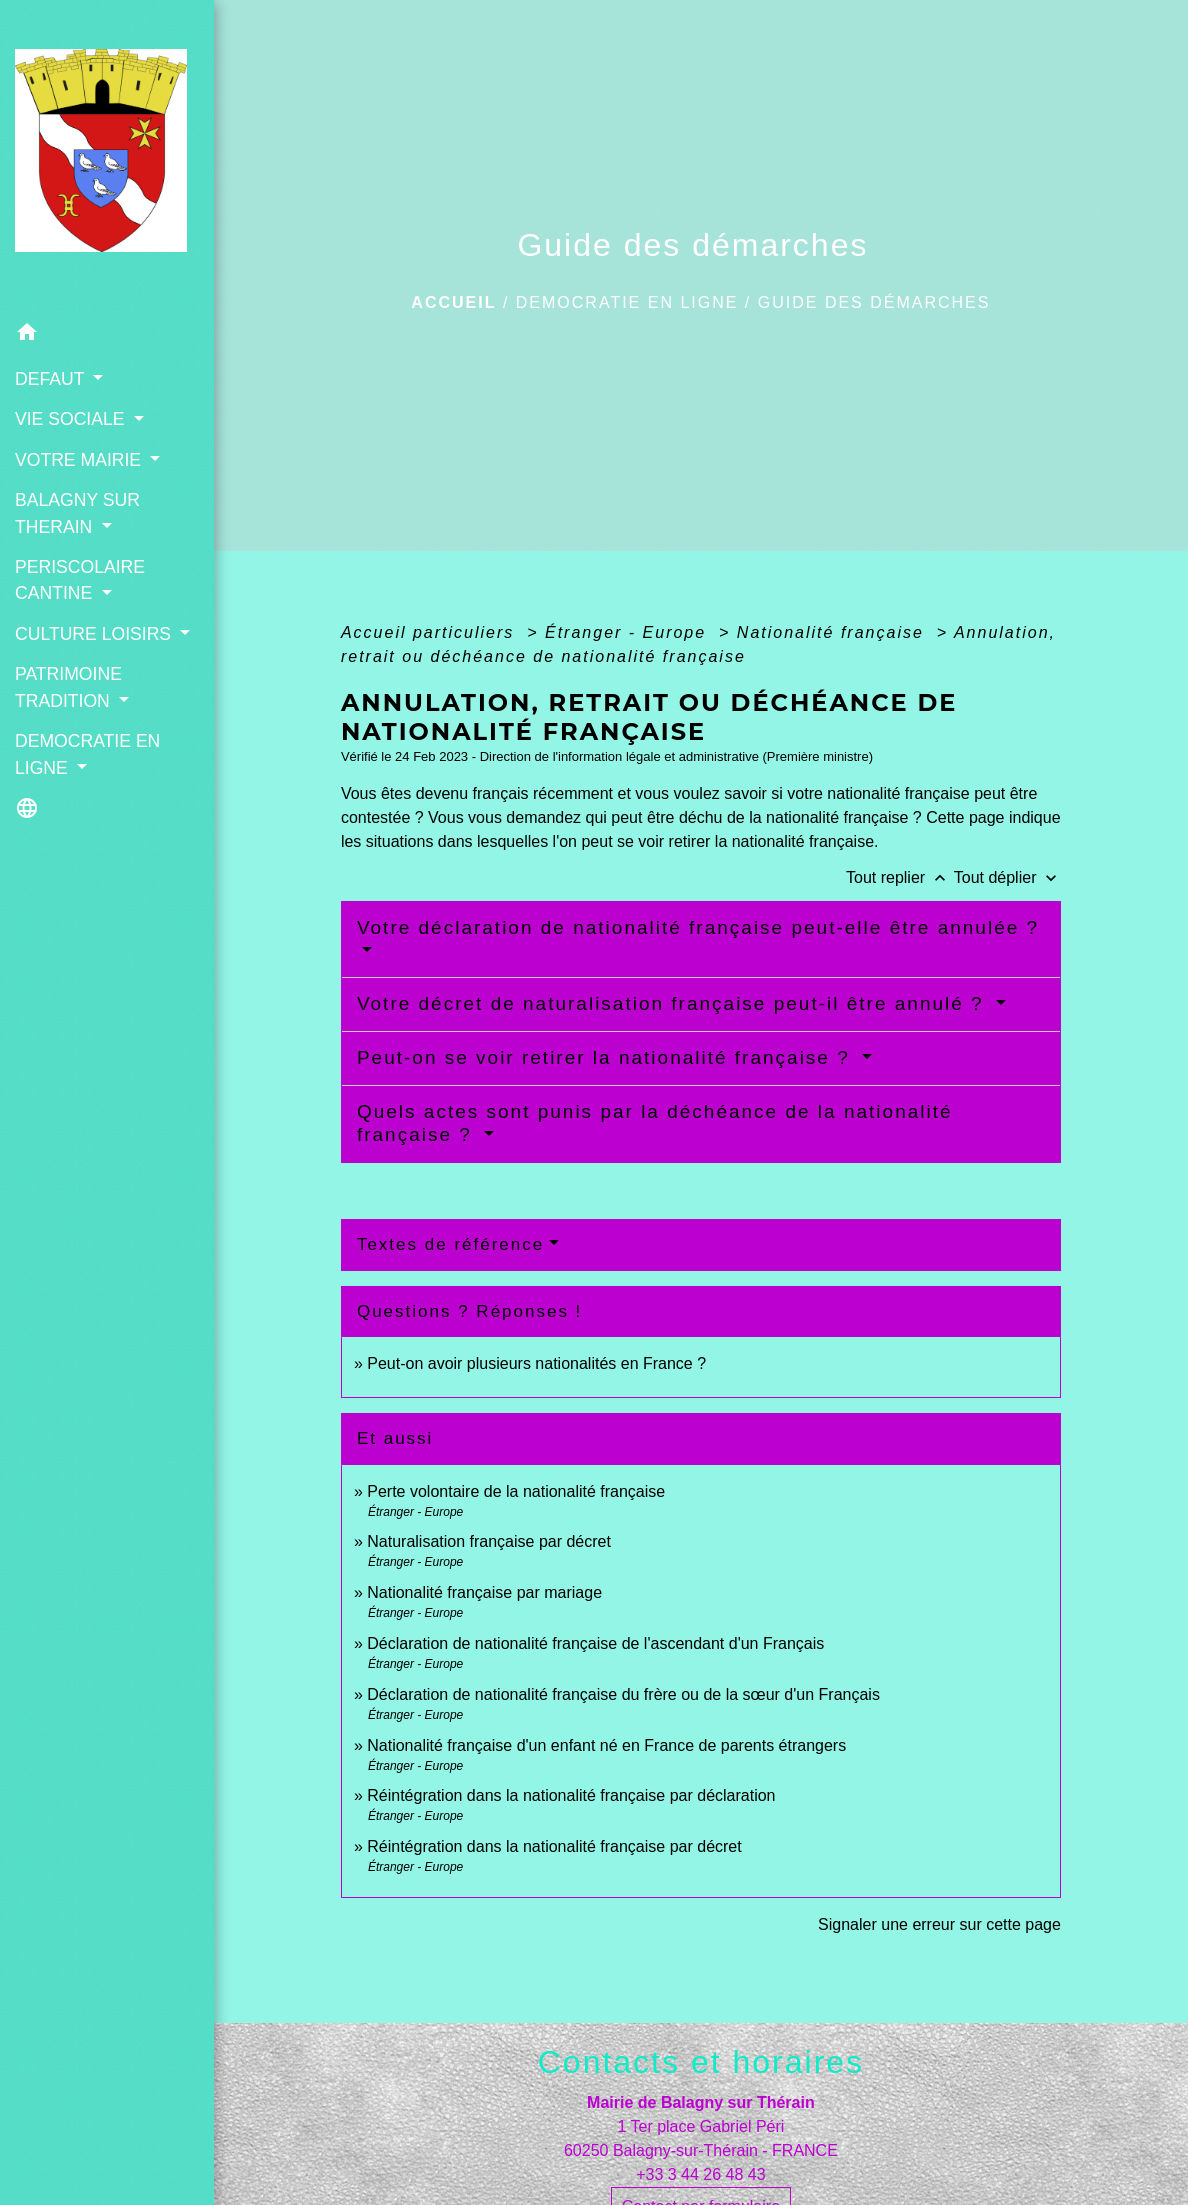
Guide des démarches (874, 302)
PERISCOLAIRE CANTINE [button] (80, 580)
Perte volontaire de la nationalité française (516, 1491)
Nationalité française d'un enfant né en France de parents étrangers (606, 1745)
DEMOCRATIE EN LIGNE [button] (87, 754)
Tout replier (900, 877)
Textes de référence (450, 1244)
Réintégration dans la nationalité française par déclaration (571, 1795)
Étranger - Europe (629, 632)
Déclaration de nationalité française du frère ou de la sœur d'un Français (623, 1694)
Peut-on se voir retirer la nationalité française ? (607, 1057)
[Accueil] (107, 156)
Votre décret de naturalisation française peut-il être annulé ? (674, 1003)
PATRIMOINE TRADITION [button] (68, 687)
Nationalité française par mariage (484, 1592)
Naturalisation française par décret (489, 1541)
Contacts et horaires (701, 2062)
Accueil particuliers (431, 632)
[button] (107, 335)
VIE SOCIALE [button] (72, 419)
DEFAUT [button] (52, 379)
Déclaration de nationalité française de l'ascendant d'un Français (595, 1643)
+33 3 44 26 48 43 (700, 2174)
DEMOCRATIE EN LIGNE (627, 302)
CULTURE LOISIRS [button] (95, 634)
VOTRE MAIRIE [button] (80, 460)
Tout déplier (1007, 877)
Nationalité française (833, 632)
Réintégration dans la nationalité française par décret (554, 1846)
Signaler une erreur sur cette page (939, 1924)
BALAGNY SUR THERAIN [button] (77, 513)
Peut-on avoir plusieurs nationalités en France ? (536, 1363)
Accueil (453, 302)
